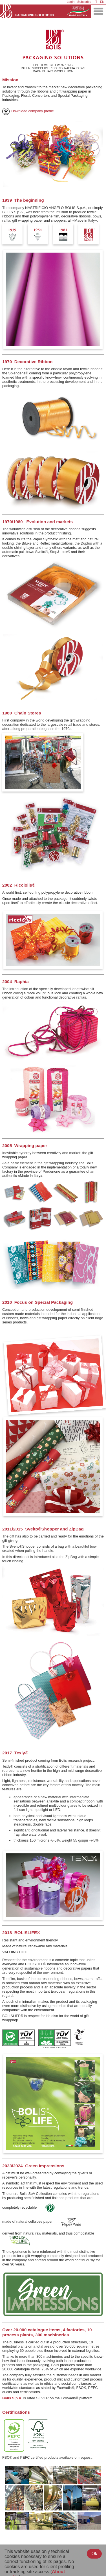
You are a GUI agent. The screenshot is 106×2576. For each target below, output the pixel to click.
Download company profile (28, 111)
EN (102, 1)
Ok (94, 2553)
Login (70, 1)
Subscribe (84, 1)
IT (95, 1)
